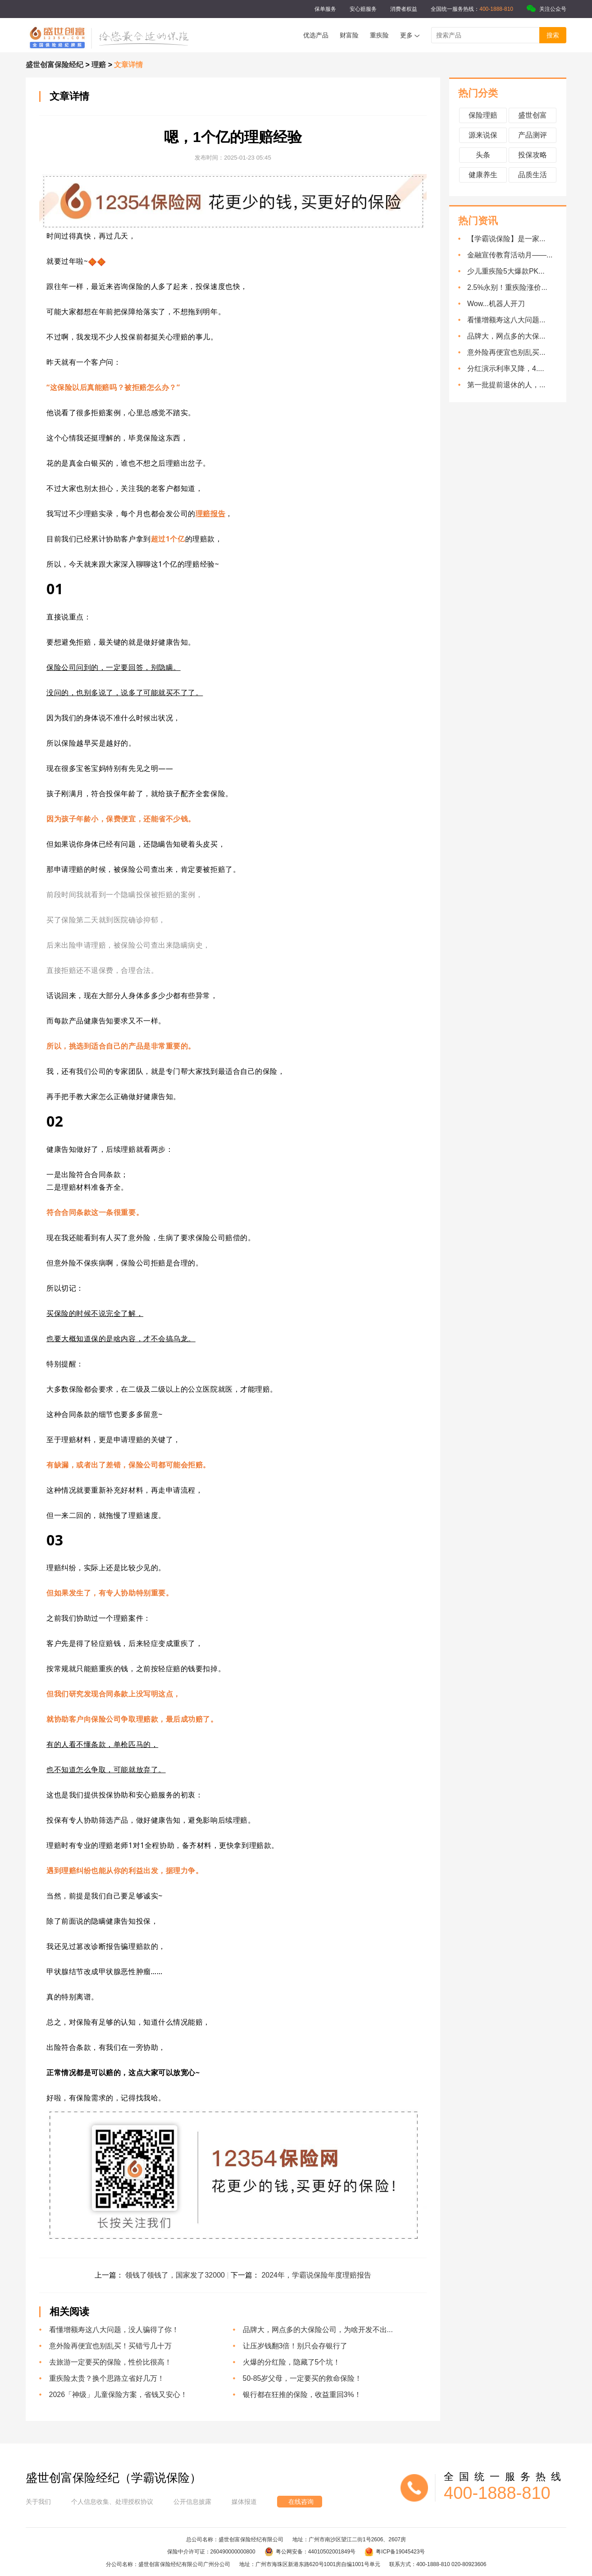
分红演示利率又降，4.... (505, 368)
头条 (483, 155)
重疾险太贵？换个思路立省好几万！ (106, 2378)
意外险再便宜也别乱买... (506, 352)
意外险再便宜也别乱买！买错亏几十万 (110, 2346)
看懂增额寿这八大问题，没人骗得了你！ (114, 2329)
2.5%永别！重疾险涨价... (507, 287)
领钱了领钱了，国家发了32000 (176, 2275)
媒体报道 (244, 2501)
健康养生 (483, 175)
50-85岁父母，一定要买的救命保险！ (302, 2378)
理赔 (99, 65)
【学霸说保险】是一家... (506, 239)
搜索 (552, 35)
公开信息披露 (192, 2501)
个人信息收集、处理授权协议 (112, 2501)
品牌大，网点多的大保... (506, 336)
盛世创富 (532, 115)
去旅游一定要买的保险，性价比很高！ (110, 2362)
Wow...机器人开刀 (496, 303)
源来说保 (483, 135)
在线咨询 (301, 2501)
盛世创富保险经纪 (54, 65)
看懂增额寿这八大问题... (506, 320)
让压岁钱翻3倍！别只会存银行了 (295, 2346)
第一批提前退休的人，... (506, 385)
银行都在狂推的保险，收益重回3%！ (302, 2394)
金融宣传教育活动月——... (509, 255)
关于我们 (38, 2501)
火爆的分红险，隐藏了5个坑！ (292, 2362)
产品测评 (532, 135)
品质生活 (532, 175)
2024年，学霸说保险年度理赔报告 (316, 2275)
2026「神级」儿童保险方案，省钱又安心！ (118, 2394)
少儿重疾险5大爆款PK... (506, 271)
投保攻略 (532, 155)
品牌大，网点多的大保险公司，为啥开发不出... (318, 2329)
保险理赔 (483, 115)
